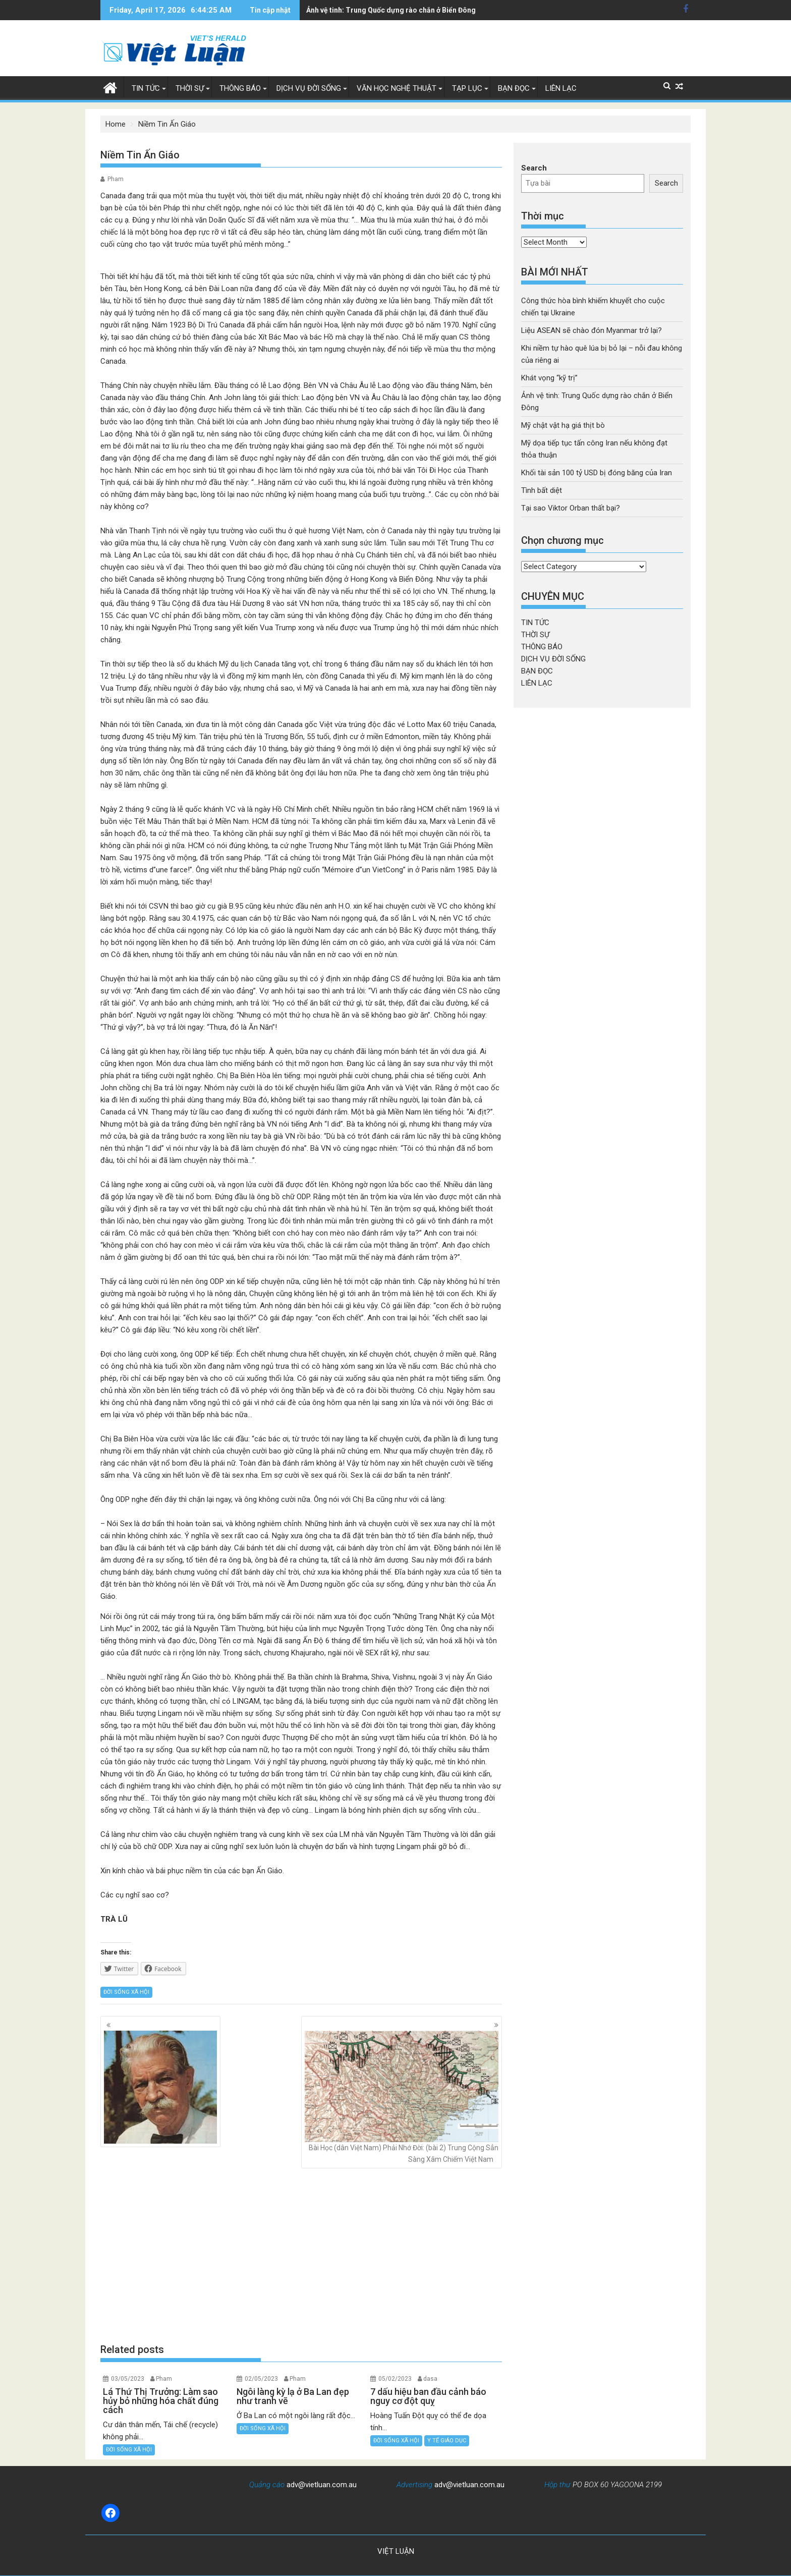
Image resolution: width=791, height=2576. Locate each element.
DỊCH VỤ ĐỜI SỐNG (308, 88)
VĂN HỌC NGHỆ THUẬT (396, 88)
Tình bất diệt (541, 490)
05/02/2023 (395, 2378)
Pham (115, 179)
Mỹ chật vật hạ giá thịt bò (347, 10)
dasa (430, 2378)
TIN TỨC (146, 88)
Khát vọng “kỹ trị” (549, 377)
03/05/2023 (127, 2378)
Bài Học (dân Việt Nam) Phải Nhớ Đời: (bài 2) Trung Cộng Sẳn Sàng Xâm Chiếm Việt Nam (401, 2097)
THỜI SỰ (190, 88)
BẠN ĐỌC (514, 88)
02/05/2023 (261, 2378)
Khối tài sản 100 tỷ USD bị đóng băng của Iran (596, 472)
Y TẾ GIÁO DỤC (446, 2440)
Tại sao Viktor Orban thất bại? (570, 508)
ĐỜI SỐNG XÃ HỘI (126, 1992)
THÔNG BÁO (240, 88)
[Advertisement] (301, 2255)
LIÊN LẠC (561, 88)
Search (534, 168)
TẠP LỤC (467, 88)
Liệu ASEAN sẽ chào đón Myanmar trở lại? (591, 330)
